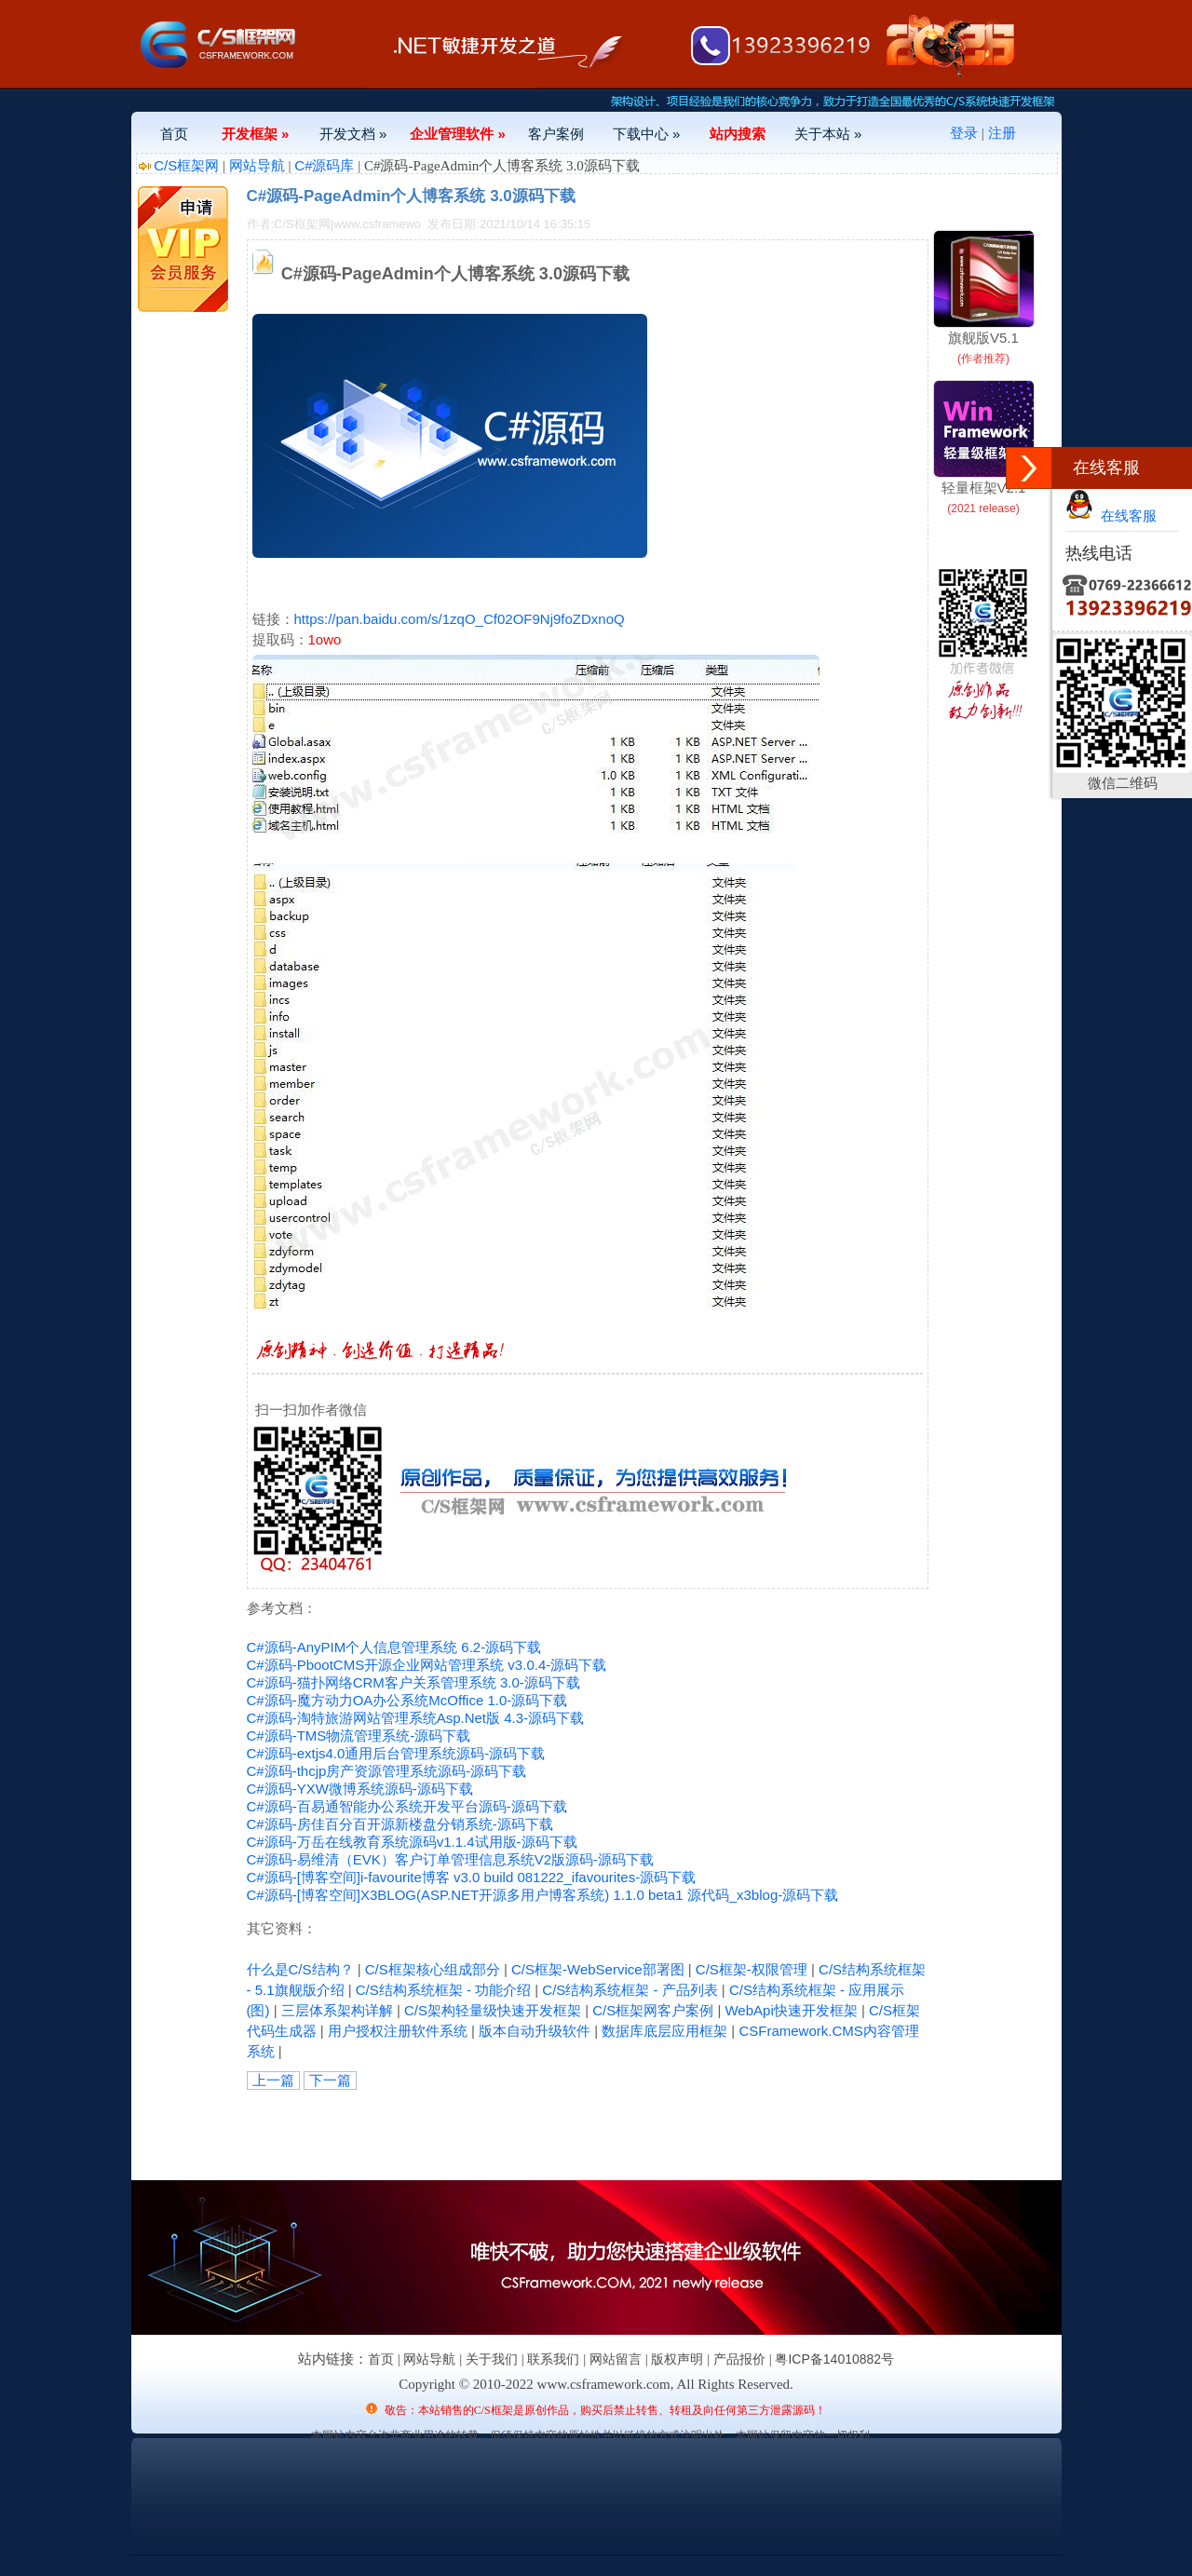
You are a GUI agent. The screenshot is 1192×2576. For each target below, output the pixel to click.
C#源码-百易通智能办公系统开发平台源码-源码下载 (407, 1806)
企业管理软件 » (458, 134)
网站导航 (257, 165)
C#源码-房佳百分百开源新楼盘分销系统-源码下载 (400, 1824)
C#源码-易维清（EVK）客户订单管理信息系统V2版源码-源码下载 (451, 1859)
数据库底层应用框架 (664, 2031)
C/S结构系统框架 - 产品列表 (629, 1990)
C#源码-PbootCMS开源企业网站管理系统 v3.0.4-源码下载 (427, 1665)
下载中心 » (647, 134)
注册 (1002, 133)
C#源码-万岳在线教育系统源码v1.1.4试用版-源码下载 (412, 1842)
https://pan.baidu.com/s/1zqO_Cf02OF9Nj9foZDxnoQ (459, 619)
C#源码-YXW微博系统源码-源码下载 (360, 1788)
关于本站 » (828, 134)
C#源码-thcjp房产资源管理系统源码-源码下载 (387, 1771)
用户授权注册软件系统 (397, 2031)
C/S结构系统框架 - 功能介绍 (443, 1990)
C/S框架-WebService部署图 (597, 1969)
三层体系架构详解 (337, 2010)
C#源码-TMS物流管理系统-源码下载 (359, 1735)
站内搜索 (737, 134)
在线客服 (1111, 515)
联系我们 (553, 2359)
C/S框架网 (186, 165)
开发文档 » (353, 134)
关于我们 (492, 2359)
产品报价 (739, 2359)
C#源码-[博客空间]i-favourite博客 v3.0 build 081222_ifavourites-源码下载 (472, 1877)
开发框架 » (256, 134)
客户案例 (556, 134)
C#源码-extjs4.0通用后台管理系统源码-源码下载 (396, 1753)
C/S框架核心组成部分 (432, 1969)
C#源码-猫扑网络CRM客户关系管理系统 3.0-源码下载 (413, 1682)
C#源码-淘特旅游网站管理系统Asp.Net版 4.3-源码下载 (416, 1718)
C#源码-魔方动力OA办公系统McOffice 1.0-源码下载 (407, 1700)
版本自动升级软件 (534, 2031)
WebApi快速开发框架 (791, 2010)
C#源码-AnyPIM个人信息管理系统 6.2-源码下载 (394, 1647)
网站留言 (615, 2359)
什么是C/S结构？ (300, 1969)
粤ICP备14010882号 (834, 2359)
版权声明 (677, 2359)
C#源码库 (324, 165)
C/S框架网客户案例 (652, 2010)
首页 (174, 134)
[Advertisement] (465, 2132)
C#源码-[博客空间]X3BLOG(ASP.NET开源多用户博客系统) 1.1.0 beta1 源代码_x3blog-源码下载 (543, 1895)
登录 (964, 133)
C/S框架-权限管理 (751, 1969)
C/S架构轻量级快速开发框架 (492, 2010)
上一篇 (273, 2080)
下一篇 (330, 2080)
